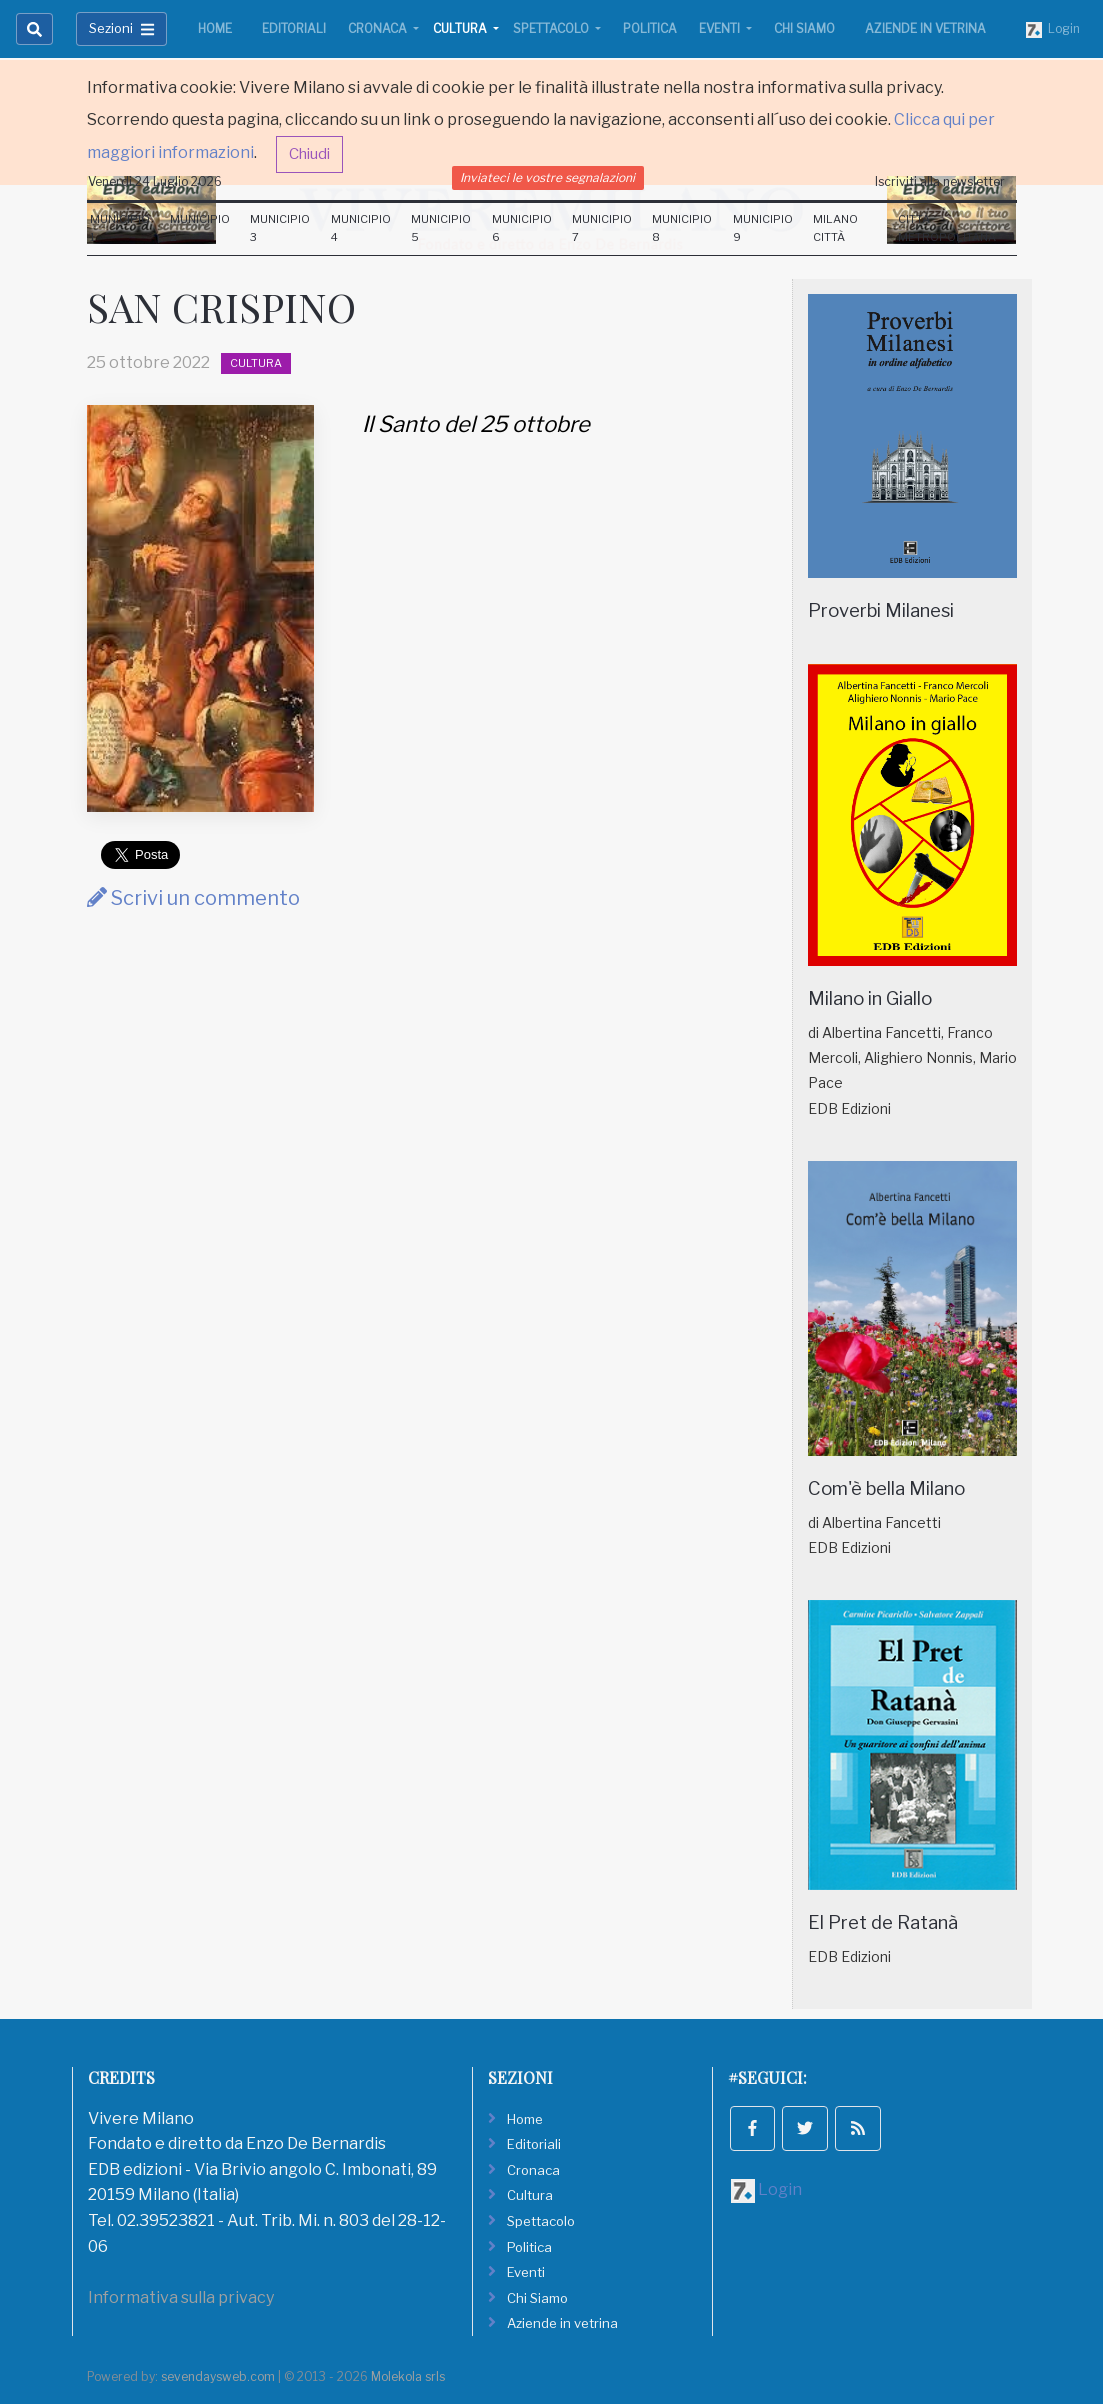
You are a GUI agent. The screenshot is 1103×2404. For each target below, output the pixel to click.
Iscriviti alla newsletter (940, 181)
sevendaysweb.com (218, 2376)
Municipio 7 (602, 228)
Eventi (721, 28)
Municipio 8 (682, 228)
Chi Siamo (804, 28)
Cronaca (379, 28)
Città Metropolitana (947, 228)
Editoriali (294, 28)
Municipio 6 (522, 228)
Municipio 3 (280, 228)
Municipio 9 (763, 228)
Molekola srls (408, 2376)
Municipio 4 (361, 228)
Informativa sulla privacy (181, 2297)
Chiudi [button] (309, 154)
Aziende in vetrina (925, 28)
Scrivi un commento (193, 898)
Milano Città (835, 228)
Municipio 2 (200, 228)
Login (1053, 29)
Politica (650, 28)
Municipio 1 (120, 228)
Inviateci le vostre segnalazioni (547, 177)
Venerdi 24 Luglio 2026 (155, 181)
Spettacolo (552, 28)
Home (215, 28)
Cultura (461, 28)
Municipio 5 (441, 228)
